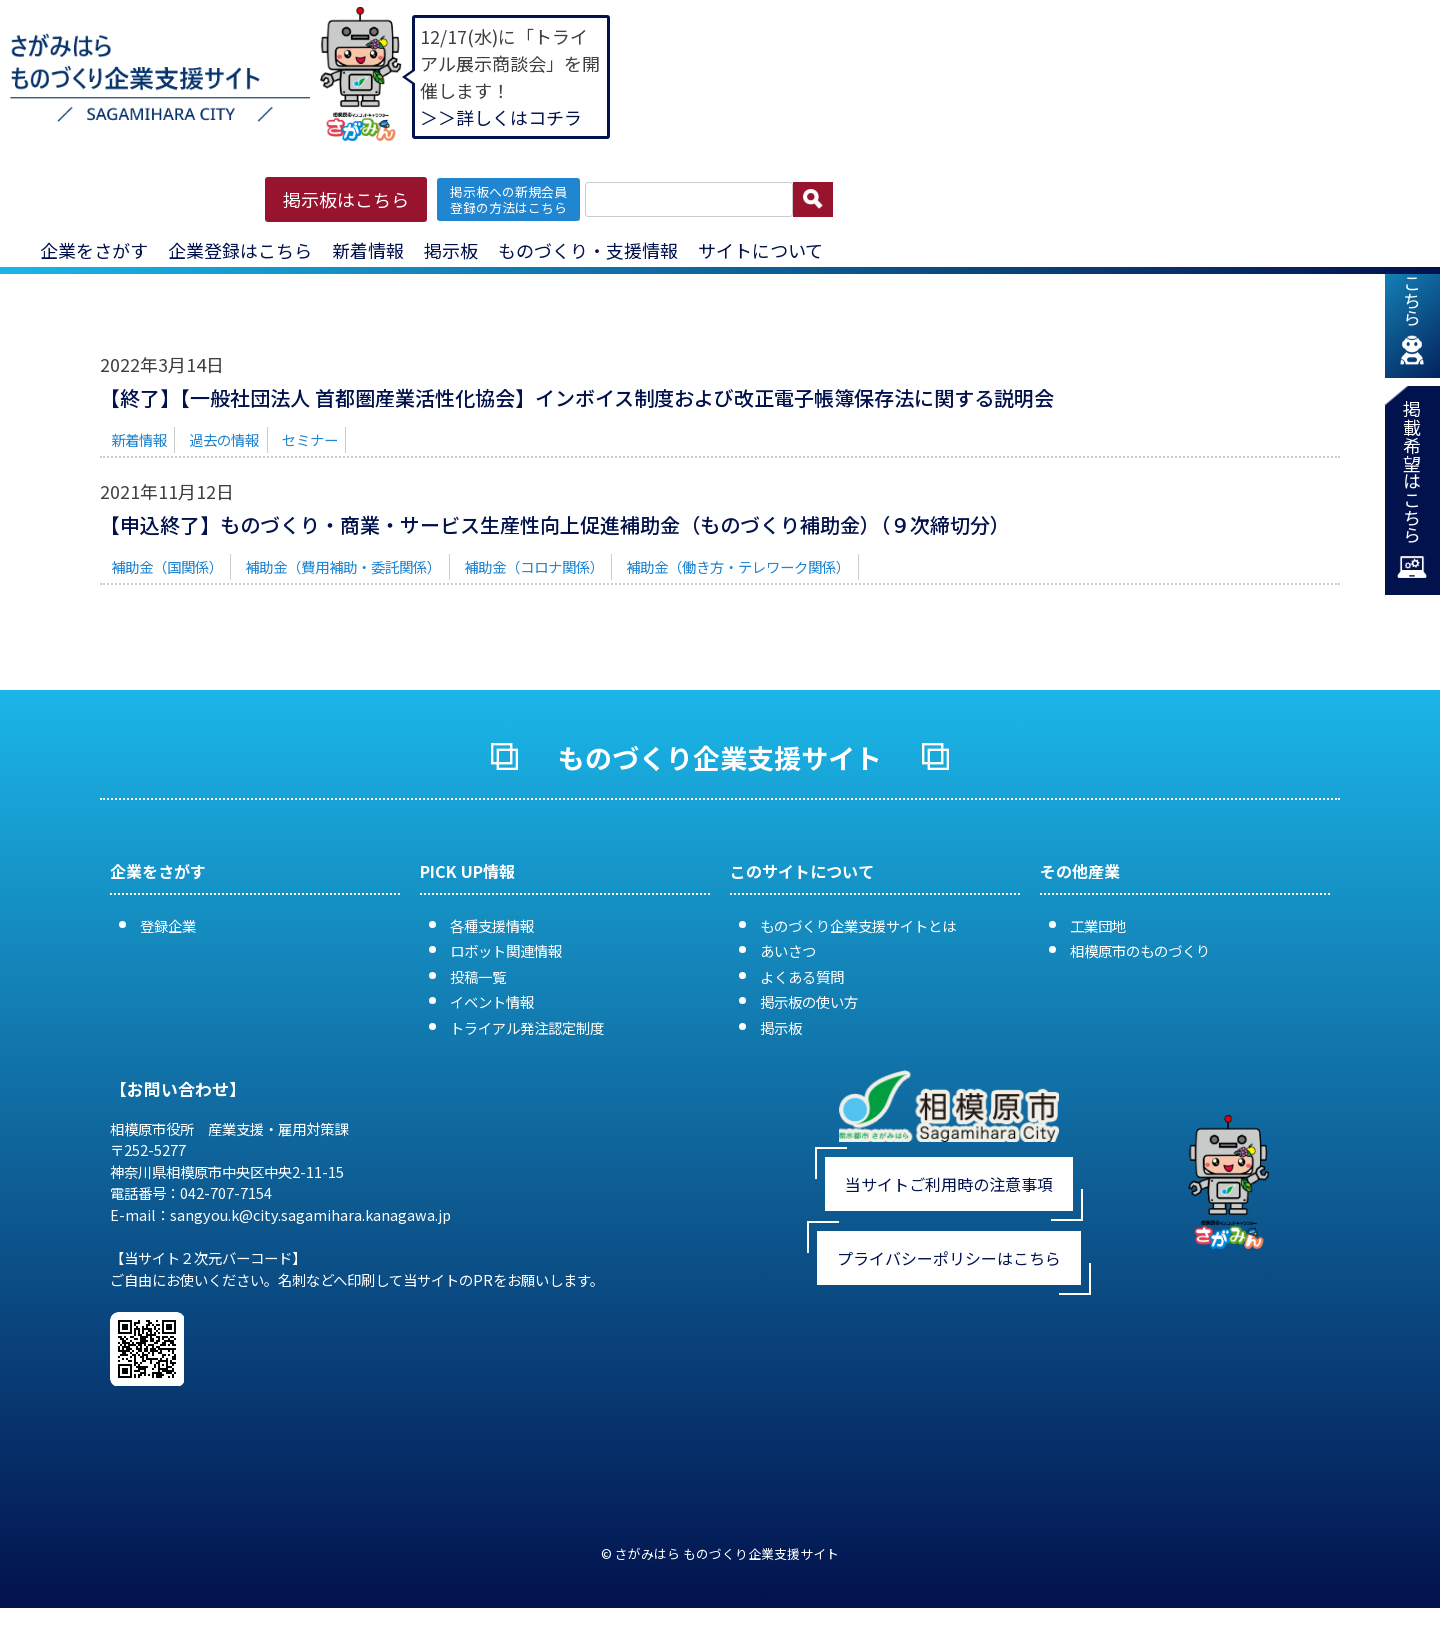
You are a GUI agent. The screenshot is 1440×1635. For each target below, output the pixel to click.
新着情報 (368, 250)
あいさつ (788, 950)
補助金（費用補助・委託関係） (343, 566)
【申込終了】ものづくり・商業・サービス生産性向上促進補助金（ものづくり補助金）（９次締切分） (555, 524)
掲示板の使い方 (809, 1001)
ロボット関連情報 (506, 950)
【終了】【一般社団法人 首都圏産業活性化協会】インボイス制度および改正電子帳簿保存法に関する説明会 (577, 397)
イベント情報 (492, 1001)
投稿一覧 (478, 976)
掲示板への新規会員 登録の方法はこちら (508, 199)
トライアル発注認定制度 (527, 1027)
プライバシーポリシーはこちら (949, 1258)
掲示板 (451, 250)
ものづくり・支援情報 (588, 250)
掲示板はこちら (346, 199)
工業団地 (1098, 925)
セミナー (310, 439)
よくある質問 (802, 976)
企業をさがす (94, 250)
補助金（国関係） (167, 566)
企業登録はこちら (240, 250)
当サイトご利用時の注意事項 (949, 1184)
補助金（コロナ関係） (534, 566)
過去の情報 (224, 439)
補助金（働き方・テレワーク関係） (738, 566)
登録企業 (168, 925)
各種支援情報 (492, 925)
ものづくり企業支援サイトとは (858, 925)
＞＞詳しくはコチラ (501, 117)
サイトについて (760, 250)
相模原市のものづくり (1140, 950)
